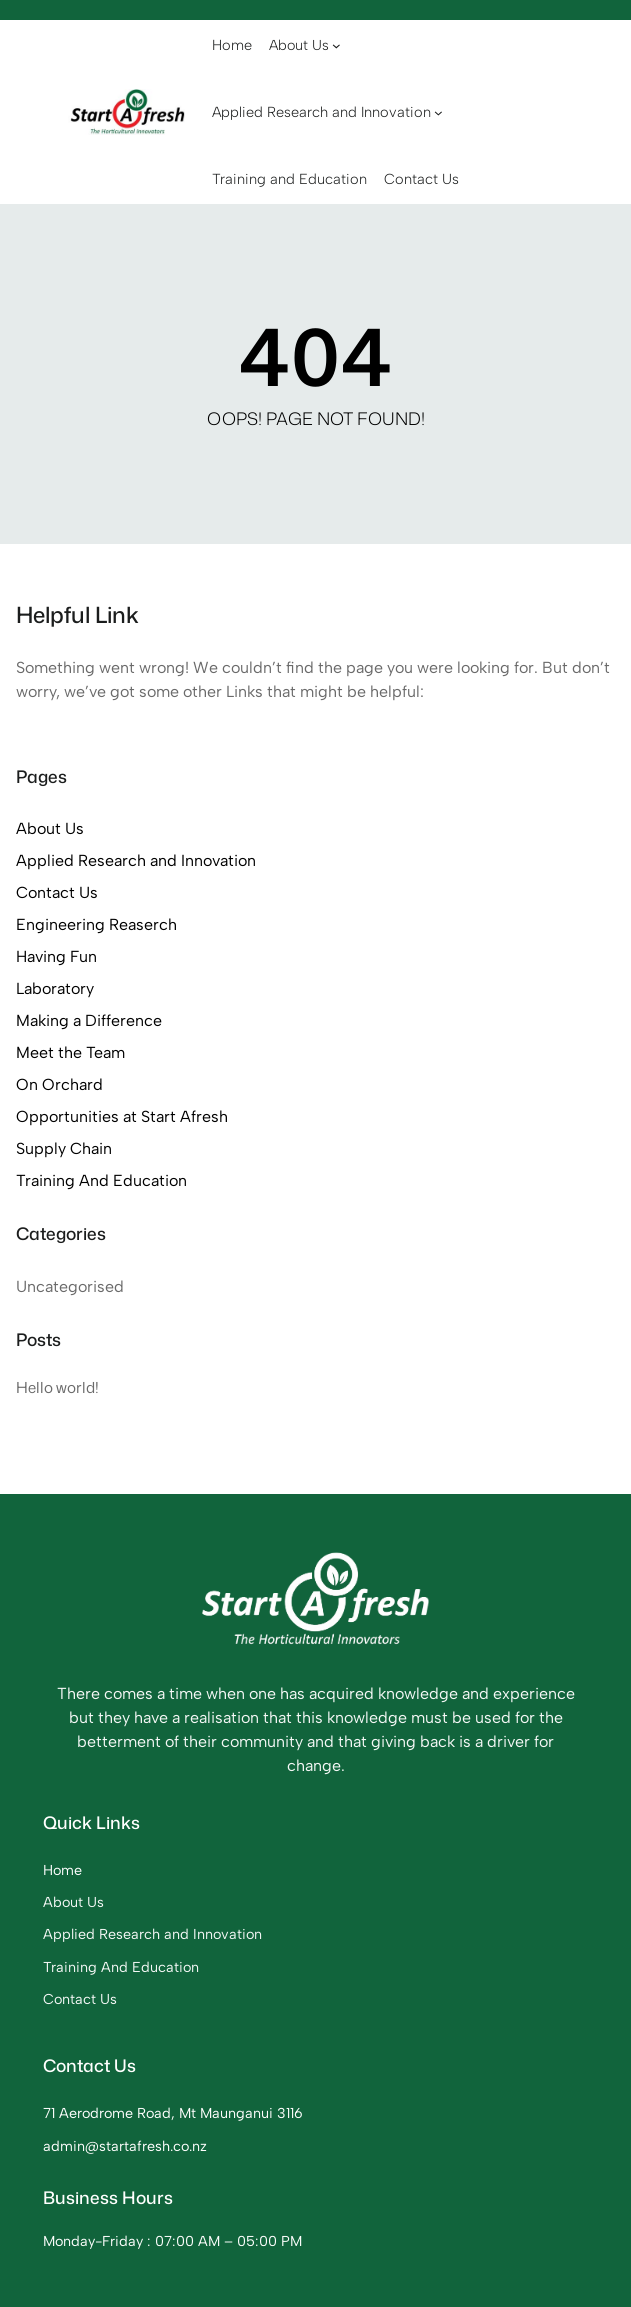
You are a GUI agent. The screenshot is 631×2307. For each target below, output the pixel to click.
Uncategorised (70, 1286)
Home (62, 1870)
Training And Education (101, 1180)
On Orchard (59, 1084)
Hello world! (57, 1387)
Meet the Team (70, 1052)
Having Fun (56, 956)
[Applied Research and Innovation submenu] (438, 112)
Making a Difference (89, 1020)
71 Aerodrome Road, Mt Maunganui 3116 (173, 2113)
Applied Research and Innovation (136, 860)
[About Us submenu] (336, 45)
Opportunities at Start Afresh (122, 1116)
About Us (50, 828)
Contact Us (57, 892)
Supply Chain (64, 1148)
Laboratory (55, 988)
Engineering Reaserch (96, 924)
